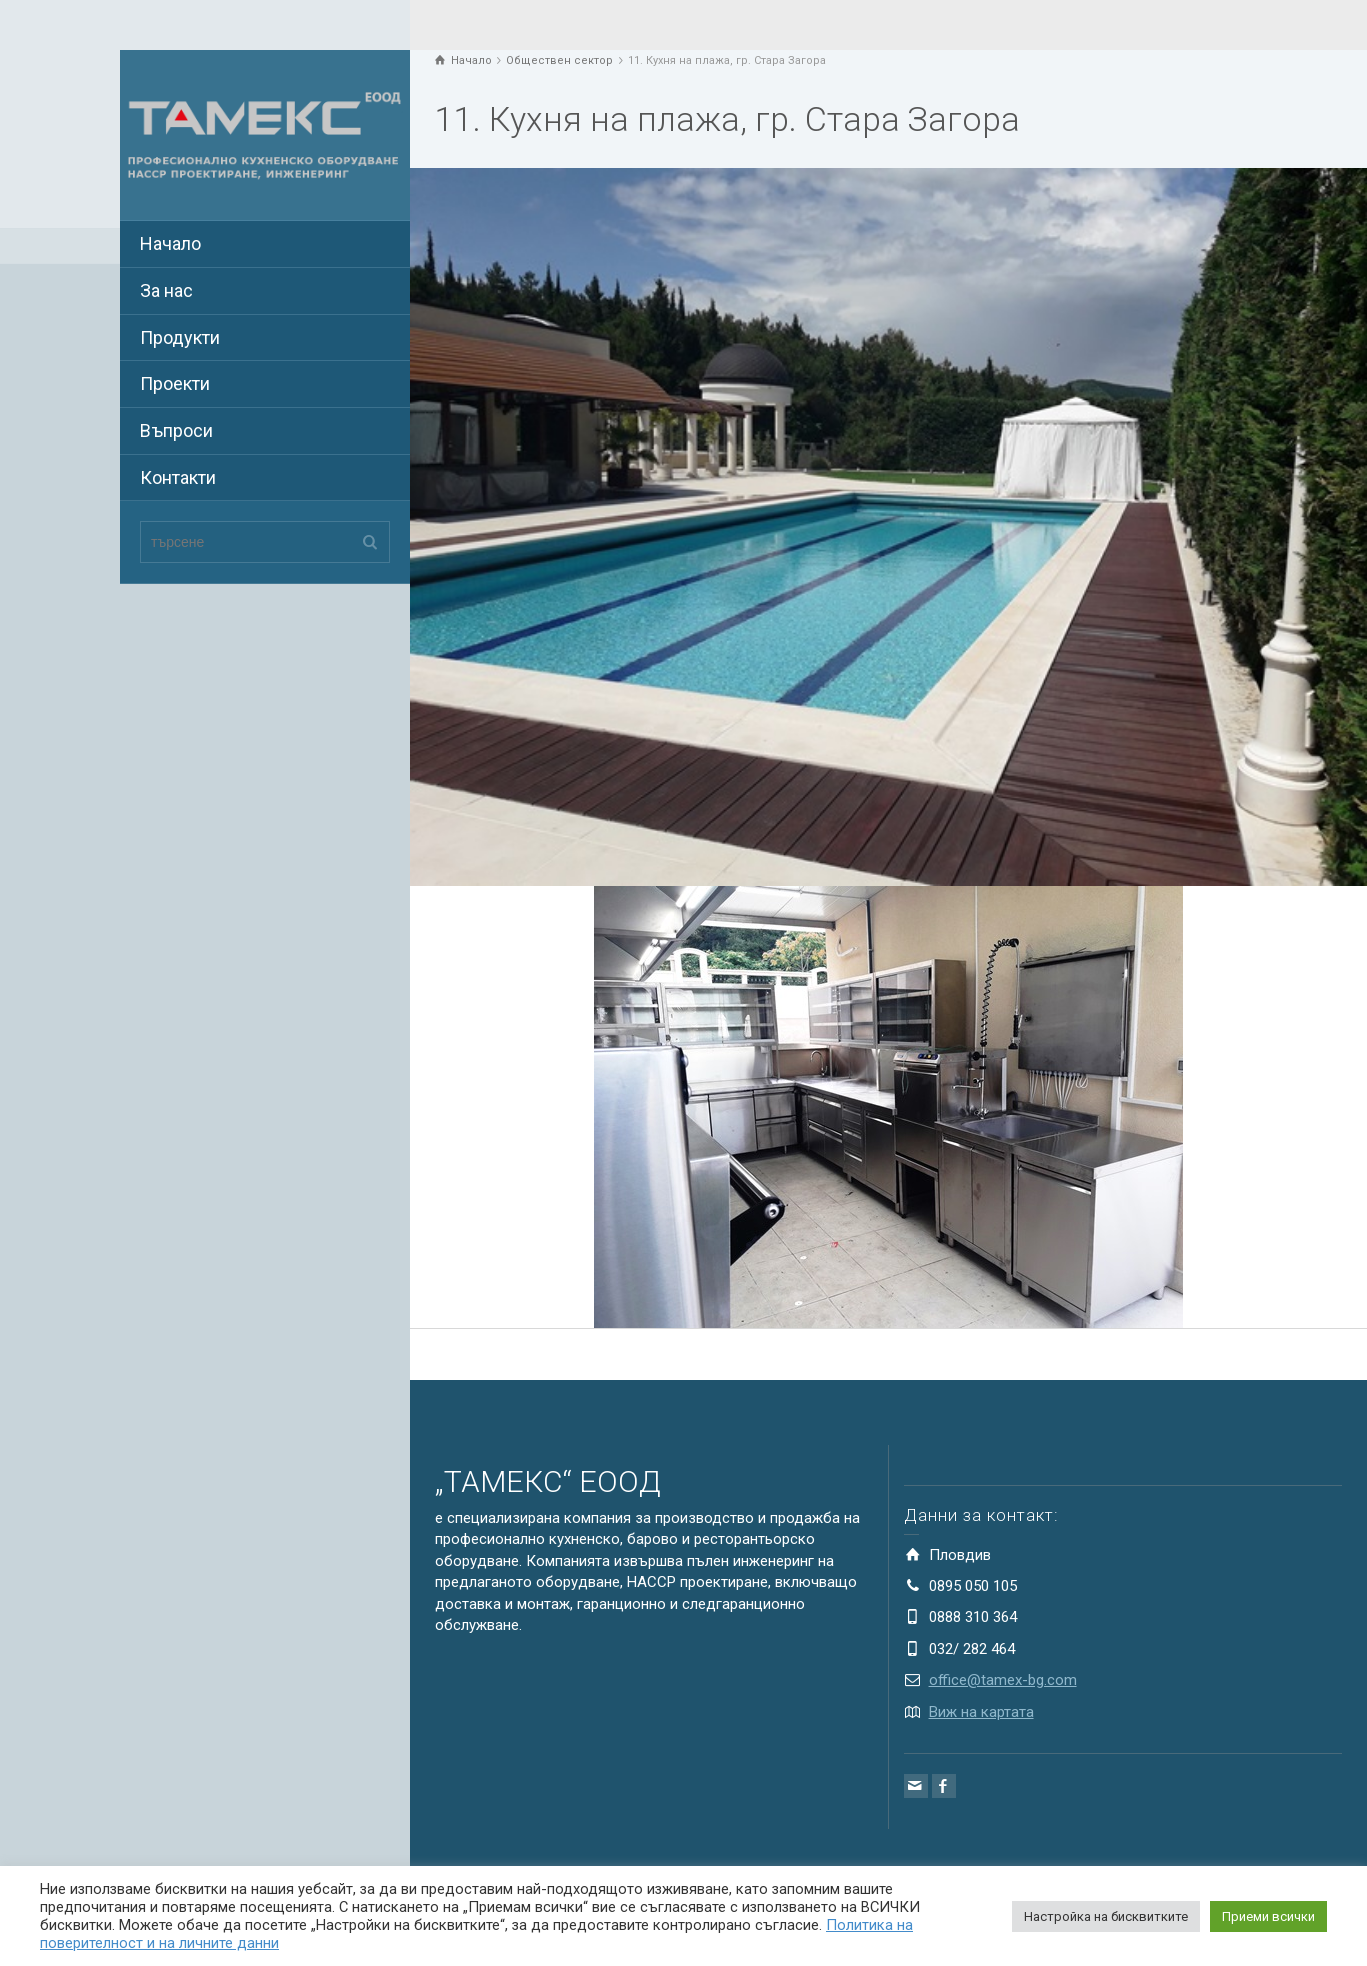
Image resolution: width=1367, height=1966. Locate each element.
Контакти (178, 477)
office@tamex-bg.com (1003, 1680)
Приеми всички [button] (1268, 1916)
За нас (166, 290)
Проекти (175, 383)
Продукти (180, 337)
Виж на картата (981, 1712)
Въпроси (176, 430)
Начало (170, 243)
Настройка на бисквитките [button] (1106, 1916)
